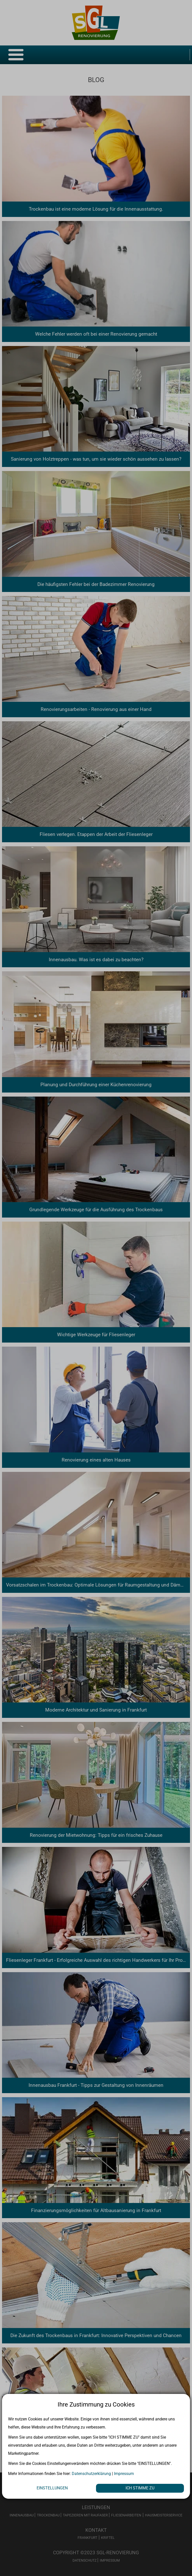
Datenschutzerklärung (91, 2473)
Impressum (124, 2473)
